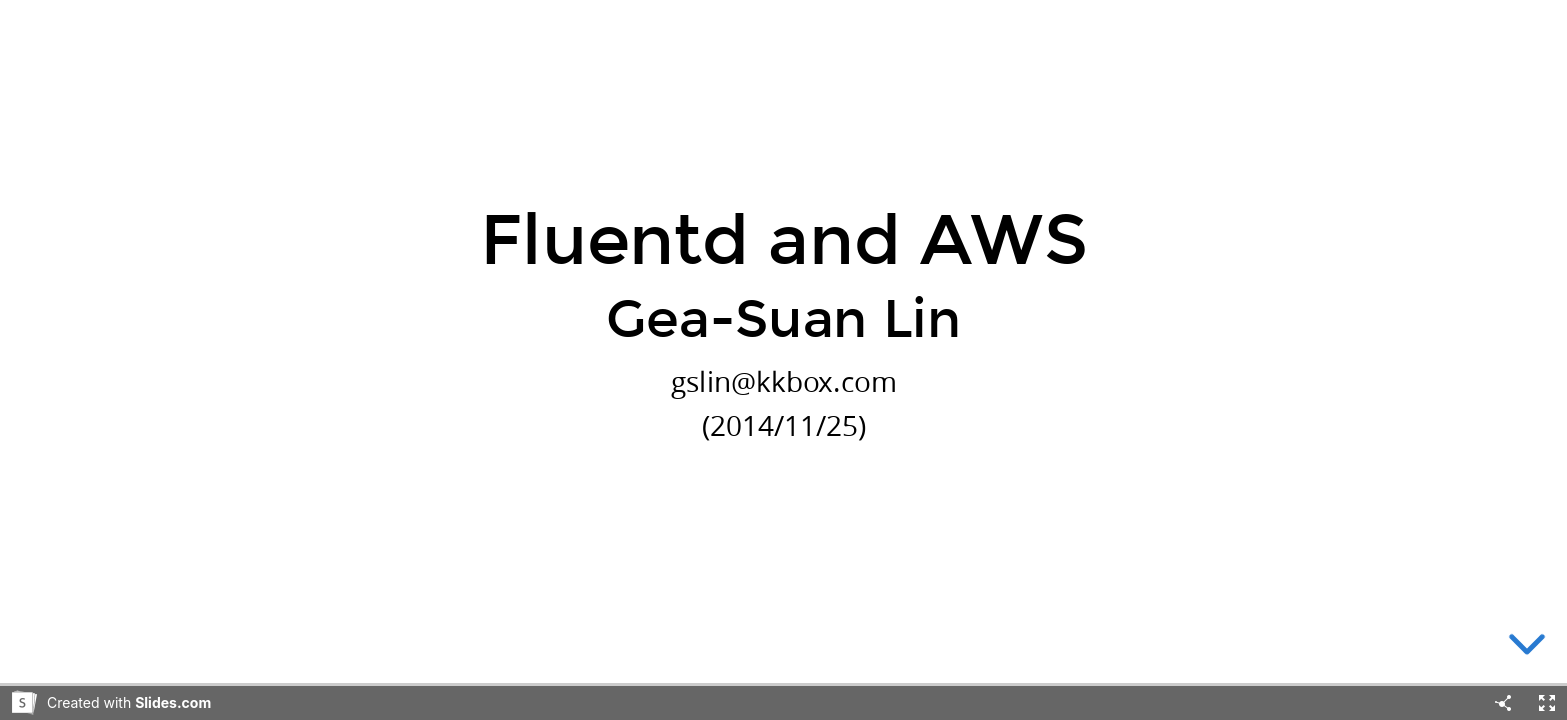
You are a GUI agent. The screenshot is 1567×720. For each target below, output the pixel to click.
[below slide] (1527, 648)
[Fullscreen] (1547, 703)
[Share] (1503, 703)
